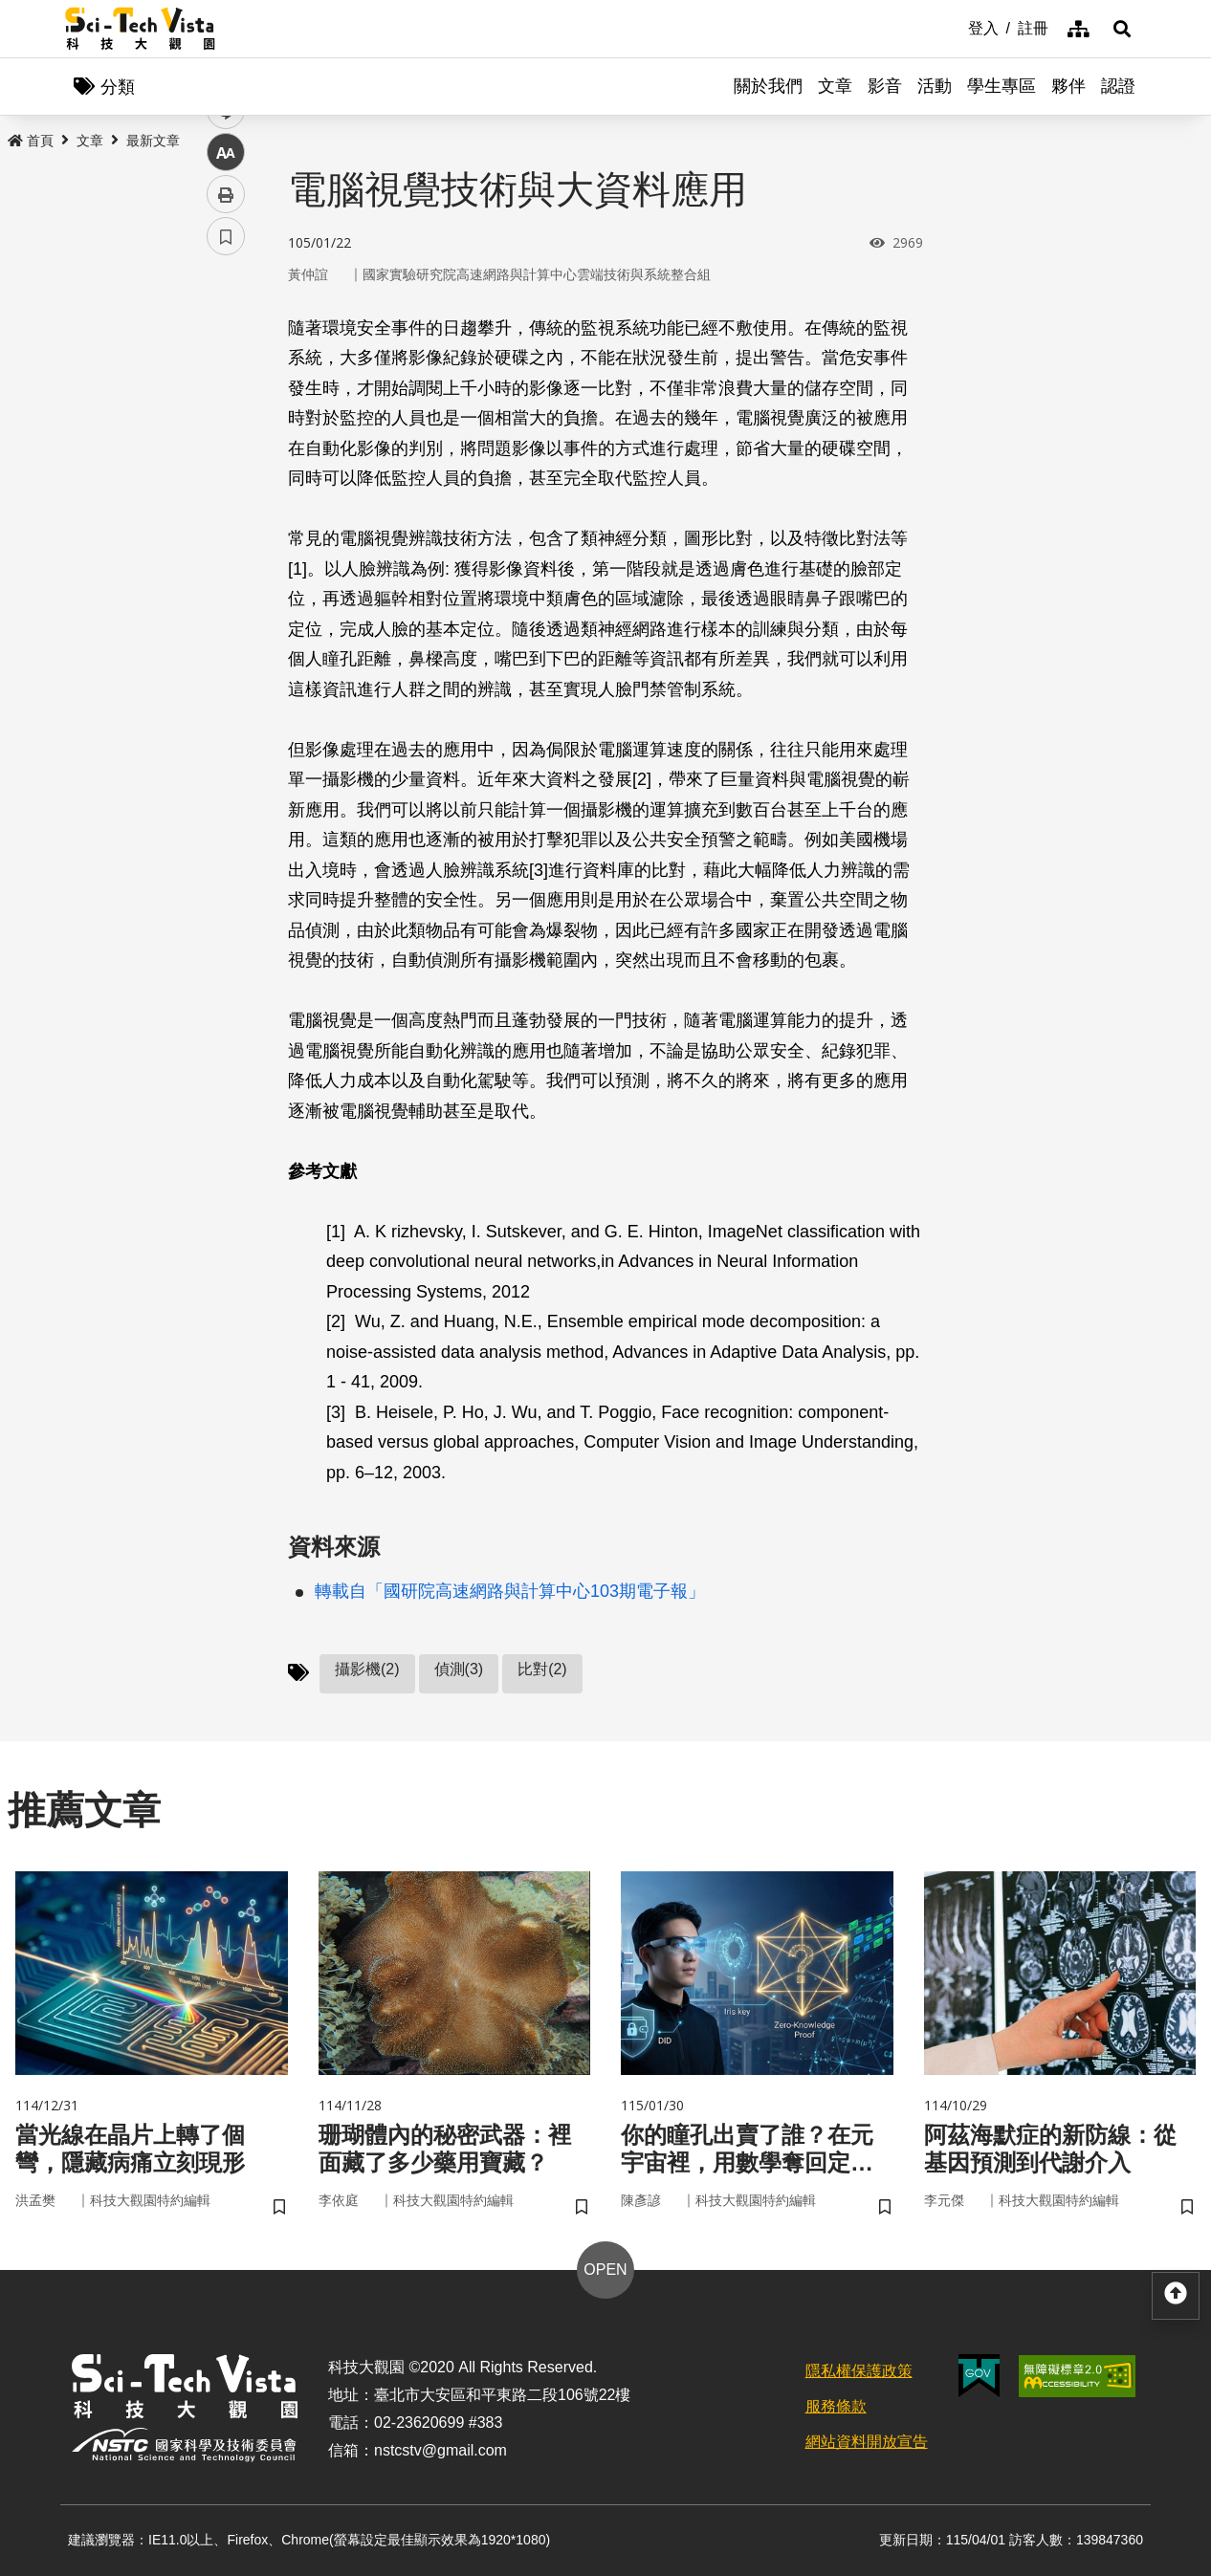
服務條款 (836, 2406)
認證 (1118, 86)
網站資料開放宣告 (866, 2442)
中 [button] (225, 492)
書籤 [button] (226, 576)
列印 (226, 533)
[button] (1122, 28)
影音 (885, 86)
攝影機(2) (367, 1669)
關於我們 (768, 86)
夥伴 (1068, 86)
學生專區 (1001, 86)
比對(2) (542, 1669)
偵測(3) (459, 1669)
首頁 (31, 140)
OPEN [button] (605, 2269)
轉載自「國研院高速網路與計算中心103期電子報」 (510, 1591)
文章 (835, 86)
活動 (934, 86)
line (219, 450)
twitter (226, 408)
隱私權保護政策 (859, 2371)
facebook (226, 366)
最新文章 (153, 140)
